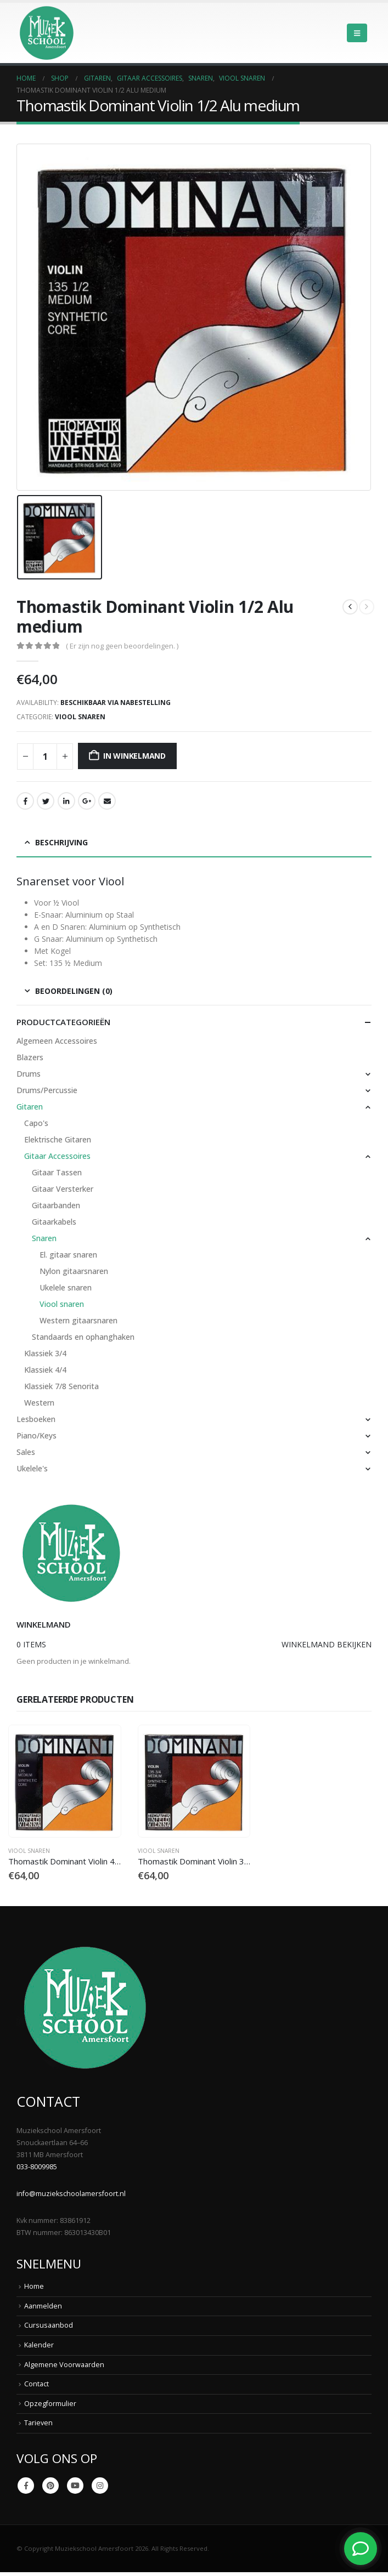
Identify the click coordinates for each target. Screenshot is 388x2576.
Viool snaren (80, 716)
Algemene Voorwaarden (64, 2364)
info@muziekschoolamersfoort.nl (71, 2193)
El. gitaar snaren (68, 1254)
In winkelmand (134, 755)
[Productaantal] (45, 756)
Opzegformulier (50, 2403)
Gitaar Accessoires (57, 1156)
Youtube (75, 2485)
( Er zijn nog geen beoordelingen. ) (122, 646)
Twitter (45, 801)
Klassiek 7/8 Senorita (61, 1386)
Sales (25, 1452)
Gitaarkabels (54, 1221)
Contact (36, 2384)
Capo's (36, 1123)
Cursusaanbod (48, 2325)
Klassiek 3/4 (45, 1353)
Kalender (39, 2345)
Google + (86, 801)
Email (107, 801)
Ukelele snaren (66, 1287)
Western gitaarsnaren (78, 1320)
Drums (28, 1073)
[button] (357, 33)
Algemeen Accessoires (56, 1041)
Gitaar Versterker (62, 1189)
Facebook (25, 801)
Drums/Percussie (46, 1090)
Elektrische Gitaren (57, 1139)
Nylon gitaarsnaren (74, 1271)
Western (39, 1402)
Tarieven (38, 2422)
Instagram (100, 2485)
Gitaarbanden (56, 1205)
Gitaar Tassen (57, 1172)
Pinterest (50, 2485)
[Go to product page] (64, 1781)
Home (34, 2286)
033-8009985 (36, 2166)
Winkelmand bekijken (327, 1644)
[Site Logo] (46, 33)
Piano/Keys (36, 1435)
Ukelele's (32, 1468)
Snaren (44, 1238)
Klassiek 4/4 (45, 1369)
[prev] (350, 607)
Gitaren (29, 1106)
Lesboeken (35, 1419)
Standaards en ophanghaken (83, 1337)
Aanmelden (43, 2306)
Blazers (29, 1057)
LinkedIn (66, 801)
